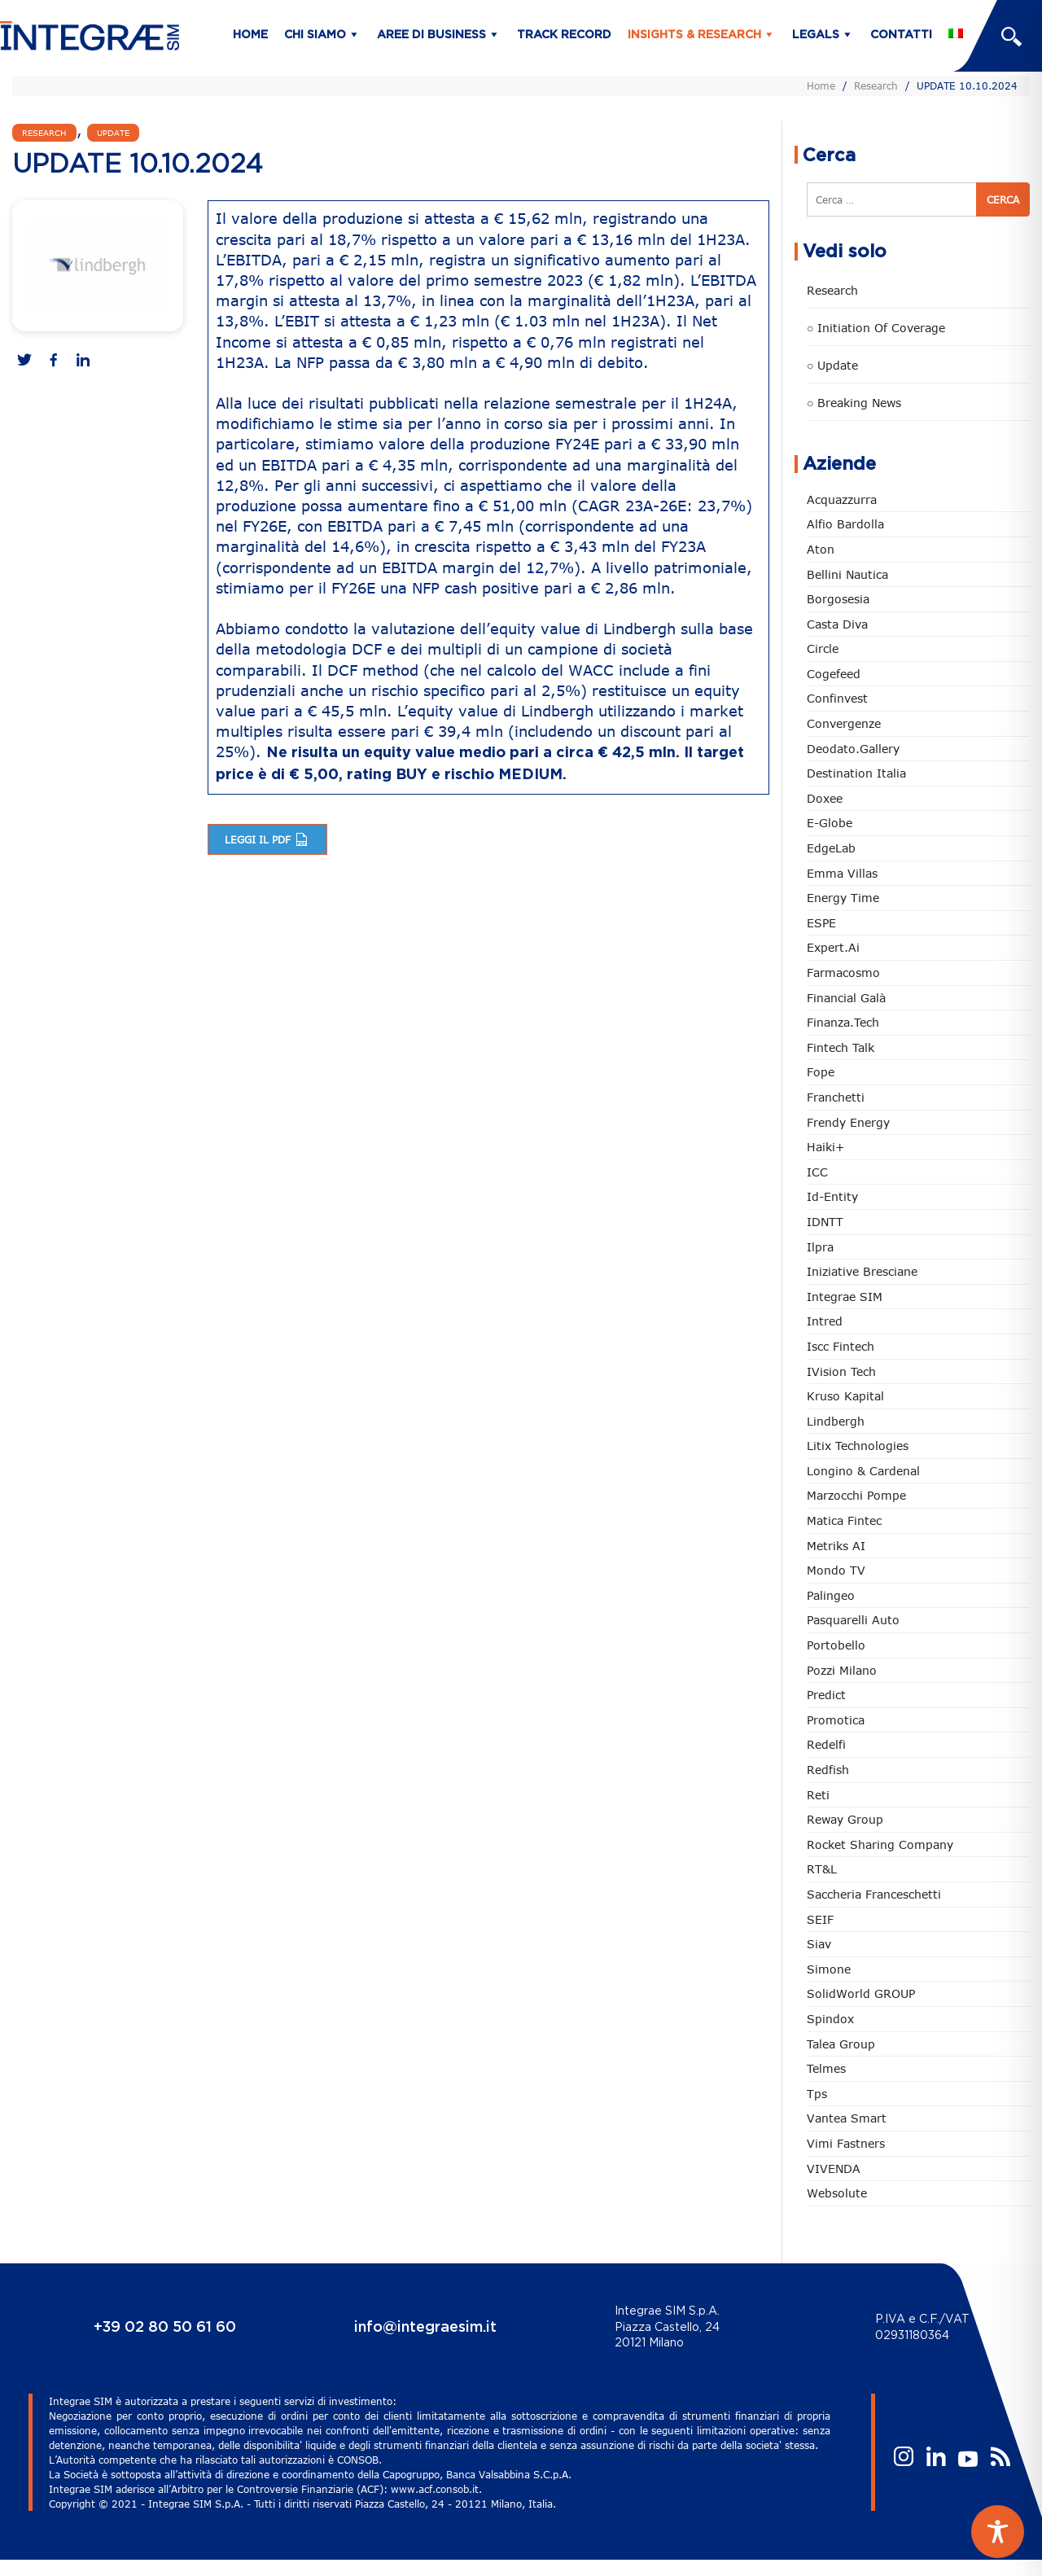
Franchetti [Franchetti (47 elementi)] (836, 1097)
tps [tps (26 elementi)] (817, 2094)
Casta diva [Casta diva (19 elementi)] (837, 624)
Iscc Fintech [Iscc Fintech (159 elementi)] (840, 1346)
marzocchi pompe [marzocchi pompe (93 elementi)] (856, 1495)
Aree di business (431, 35)
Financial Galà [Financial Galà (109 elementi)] (846, 998)
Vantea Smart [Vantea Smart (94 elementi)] (847, 2118)
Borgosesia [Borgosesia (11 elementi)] (838, 599)
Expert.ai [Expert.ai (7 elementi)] (833, 947)
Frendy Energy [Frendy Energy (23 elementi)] (848, 1122)
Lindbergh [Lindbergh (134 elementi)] (836, 1421)
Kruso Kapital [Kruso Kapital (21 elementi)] (845, 1396)
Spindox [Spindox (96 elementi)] (830, 2019)
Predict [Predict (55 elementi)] (826, 1695)
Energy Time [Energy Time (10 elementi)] (843, 898)
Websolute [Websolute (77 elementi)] (837, 2193)
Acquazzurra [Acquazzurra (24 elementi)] (842, 499)
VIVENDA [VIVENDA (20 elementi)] (833, 2168)
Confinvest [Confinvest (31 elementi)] (837, 698)
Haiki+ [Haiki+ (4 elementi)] (825, 1147)
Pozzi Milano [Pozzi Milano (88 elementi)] (842, 1670)
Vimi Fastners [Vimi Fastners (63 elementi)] (846, 2143)
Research (876, 85)
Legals (815, 35)
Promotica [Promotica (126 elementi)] (836, 1720)
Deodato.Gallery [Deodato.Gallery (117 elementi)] (853, 749)
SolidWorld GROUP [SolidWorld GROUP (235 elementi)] (861, 1993)
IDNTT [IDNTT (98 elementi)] (825, 1222)
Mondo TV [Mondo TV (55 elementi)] (836, 1570)
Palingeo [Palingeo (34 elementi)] (831, 1595)
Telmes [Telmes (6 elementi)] (826, 2068)
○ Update (832, 365)
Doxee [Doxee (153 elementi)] (825, 798)
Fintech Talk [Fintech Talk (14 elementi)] (840, 1047)
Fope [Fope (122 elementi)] (820, 1072)
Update (113, 133)
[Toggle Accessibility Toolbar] (998, 2532)
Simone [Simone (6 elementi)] (829, 1969)
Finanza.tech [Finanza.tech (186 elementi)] (843, 1022)
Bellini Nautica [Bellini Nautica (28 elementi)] (847, 574)
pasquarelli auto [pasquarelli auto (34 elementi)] (853, 1620)
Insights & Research (694, 35)
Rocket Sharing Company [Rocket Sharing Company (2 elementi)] (880, 1844)
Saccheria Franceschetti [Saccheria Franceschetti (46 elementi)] (874, 1894)
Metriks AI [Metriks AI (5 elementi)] (836, 1546)
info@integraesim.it (425, 2327)
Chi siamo (315, 35)
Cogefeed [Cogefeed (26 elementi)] (833, 674)
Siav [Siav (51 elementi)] (819, 1944)
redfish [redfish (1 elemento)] (828, 1769)
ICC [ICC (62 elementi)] (817, 1172)
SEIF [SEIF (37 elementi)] (820, 1919)
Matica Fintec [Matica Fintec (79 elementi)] (844, 1520)
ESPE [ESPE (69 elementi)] (821, 923)
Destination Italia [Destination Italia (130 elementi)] (856, 773)
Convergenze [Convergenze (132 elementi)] (844, 723)
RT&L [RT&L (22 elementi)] (822, 1869)
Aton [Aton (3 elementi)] (820, 549)
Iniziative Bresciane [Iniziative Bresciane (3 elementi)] (862, 1271)
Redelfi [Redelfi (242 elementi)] (826, 1744)
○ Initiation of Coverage (876, 328)
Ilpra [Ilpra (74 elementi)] (820, 1247)
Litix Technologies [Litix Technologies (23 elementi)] (857, 1445)
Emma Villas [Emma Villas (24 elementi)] (842, 873)
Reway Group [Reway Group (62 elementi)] (845, 1819)
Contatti (901, 35)
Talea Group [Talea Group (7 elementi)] (841, 2044)
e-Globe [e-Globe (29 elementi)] (829, 823)
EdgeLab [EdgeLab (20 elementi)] (831, 848)
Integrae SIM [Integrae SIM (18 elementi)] (844, 1296)
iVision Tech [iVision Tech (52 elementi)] (841, 1371)
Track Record (564, 35)
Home (250, 35)
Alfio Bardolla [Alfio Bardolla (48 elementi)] (845, 524)
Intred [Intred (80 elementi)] (825, 1321)
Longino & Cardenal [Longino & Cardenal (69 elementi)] (863, 1471)
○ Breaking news (854, 403)
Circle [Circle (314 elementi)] (822, 648)
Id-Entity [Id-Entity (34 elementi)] (832, 1196)
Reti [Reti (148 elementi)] (818, 1795)
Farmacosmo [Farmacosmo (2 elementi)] (843, 972)
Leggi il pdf (267, 839)
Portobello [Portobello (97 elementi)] (836, 1645)
